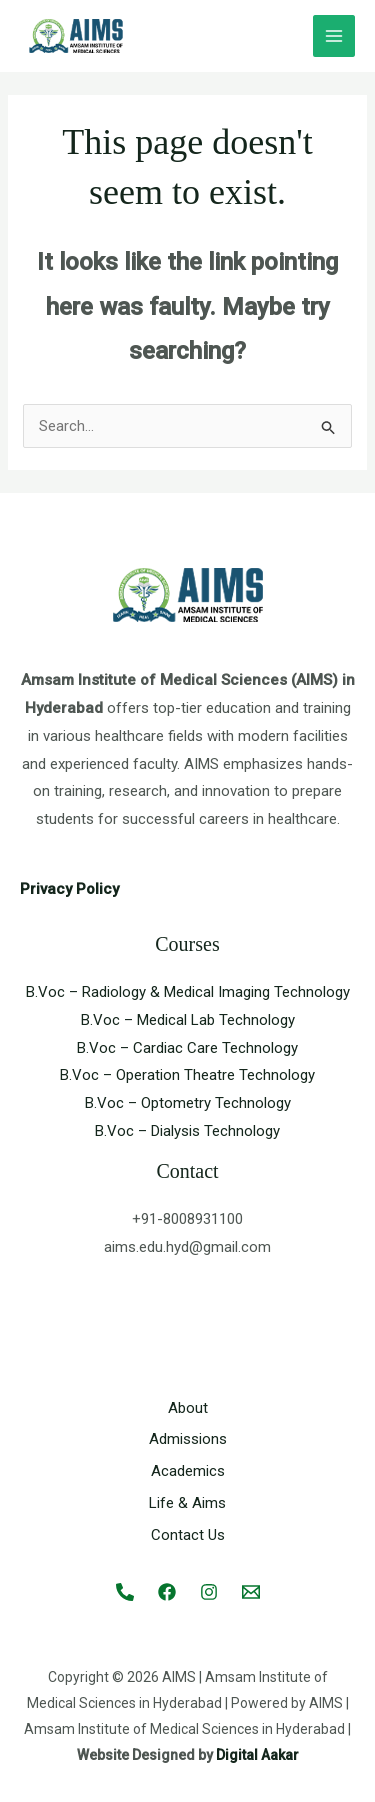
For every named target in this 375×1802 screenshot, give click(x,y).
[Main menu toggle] (334, 36)
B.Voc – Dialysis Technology (187, 1131)
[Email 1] (251, 1592)
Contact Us (188, 1535)
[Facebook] (167, 1592)
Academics (188, 1471)
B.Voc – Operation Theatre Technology (187, 1075)
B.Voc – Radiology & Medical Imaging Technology (188, 992)
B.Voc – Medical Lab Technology (188, 1020)
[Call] (125, 1592)
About (188, 1408)
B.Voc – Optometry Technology (188, 1103)
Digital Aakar (257, 1755)
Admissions (188, 1439)
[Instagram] (209, 1592)
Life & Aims (187, 1503)
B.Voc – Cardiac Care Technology (187, 1048)
